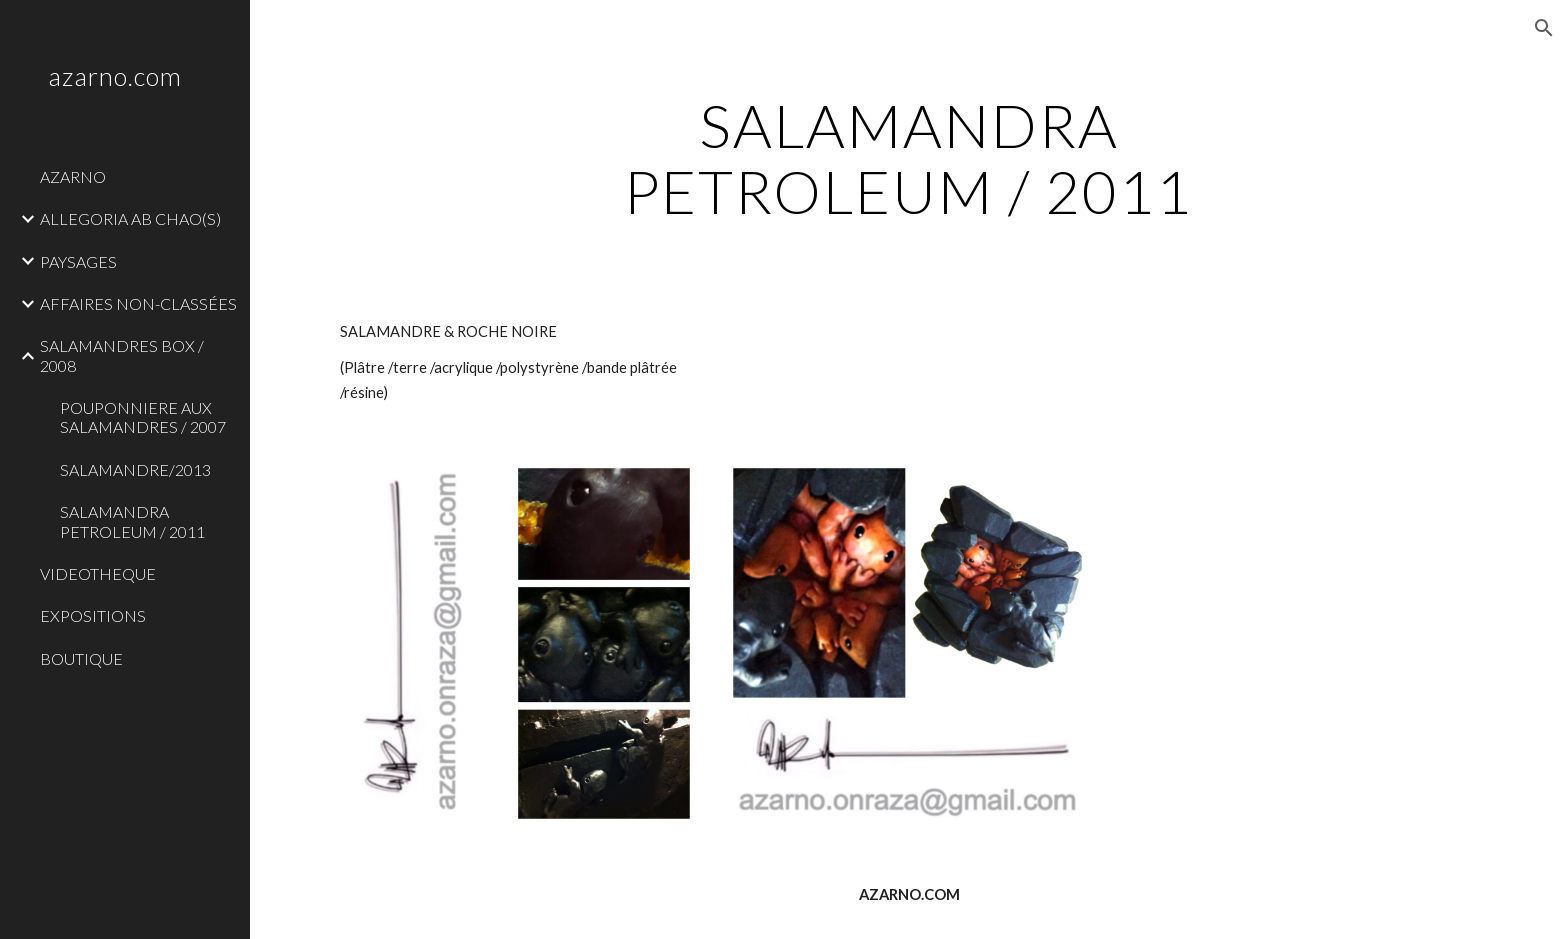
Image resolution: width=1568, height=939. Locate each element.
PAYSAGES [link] (78, 261)
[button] (1544, 28)
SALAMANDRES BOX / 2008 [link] (122, 355)
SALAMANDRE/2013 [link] (135, 469)
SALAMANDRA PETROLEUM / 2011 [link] (132, 521)
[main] (909, 158)
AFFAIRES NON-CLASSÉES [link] (138, 303)
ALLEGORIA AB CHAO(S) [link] (130, 218)
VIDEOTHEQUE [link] (98, 573)
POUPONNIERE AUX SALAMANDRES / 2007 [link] (143, 417)
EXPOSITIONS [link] (93, 615)
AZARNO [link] (73, 176)
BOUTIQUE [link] (81, 658)
